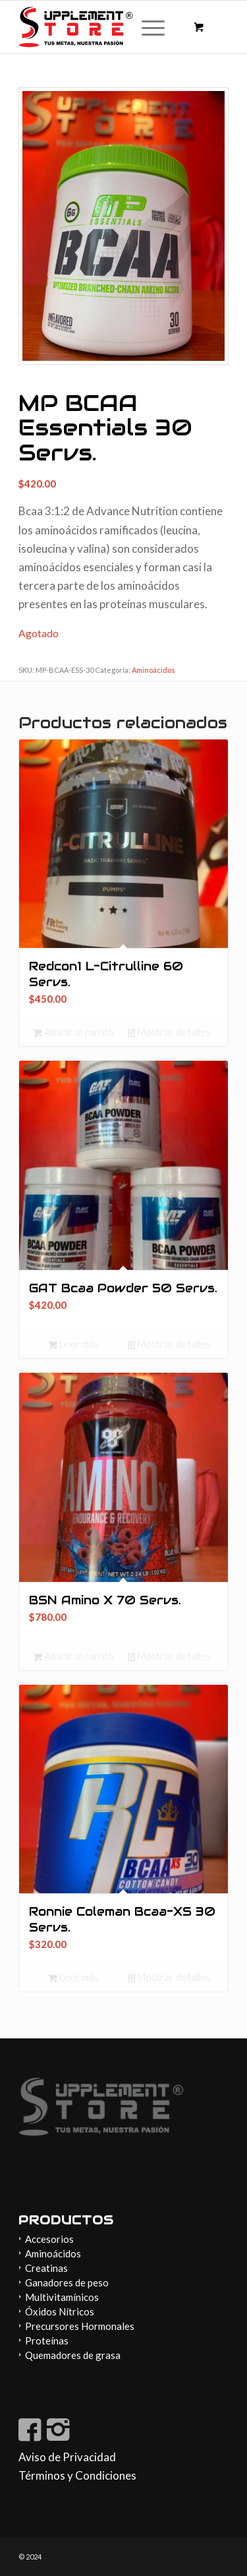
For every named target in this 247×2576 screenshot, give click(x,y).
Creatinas (46, 2268)
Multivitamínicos (62, 2297)
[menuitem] (150, 27)
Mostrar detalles (169, 1032)
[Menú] (146, 27)
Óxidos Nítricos (59, 2311)
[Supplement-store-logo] (102, 27)
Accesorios (49, 2239)
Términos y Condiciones (77, 2475)
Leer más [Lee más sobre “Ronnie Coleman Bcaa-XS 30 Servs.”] (74, 1977)
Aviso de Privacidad (67, 2457)
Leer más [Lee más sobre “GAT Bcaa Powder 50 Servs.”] (74, 1344)
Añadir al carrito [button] (74, 1032)
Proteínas (47, 2340)
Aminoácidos (153, 670)
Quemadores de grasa (73, 2355)
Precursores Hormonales (79, 2326)
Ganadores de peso (67, 2282)
